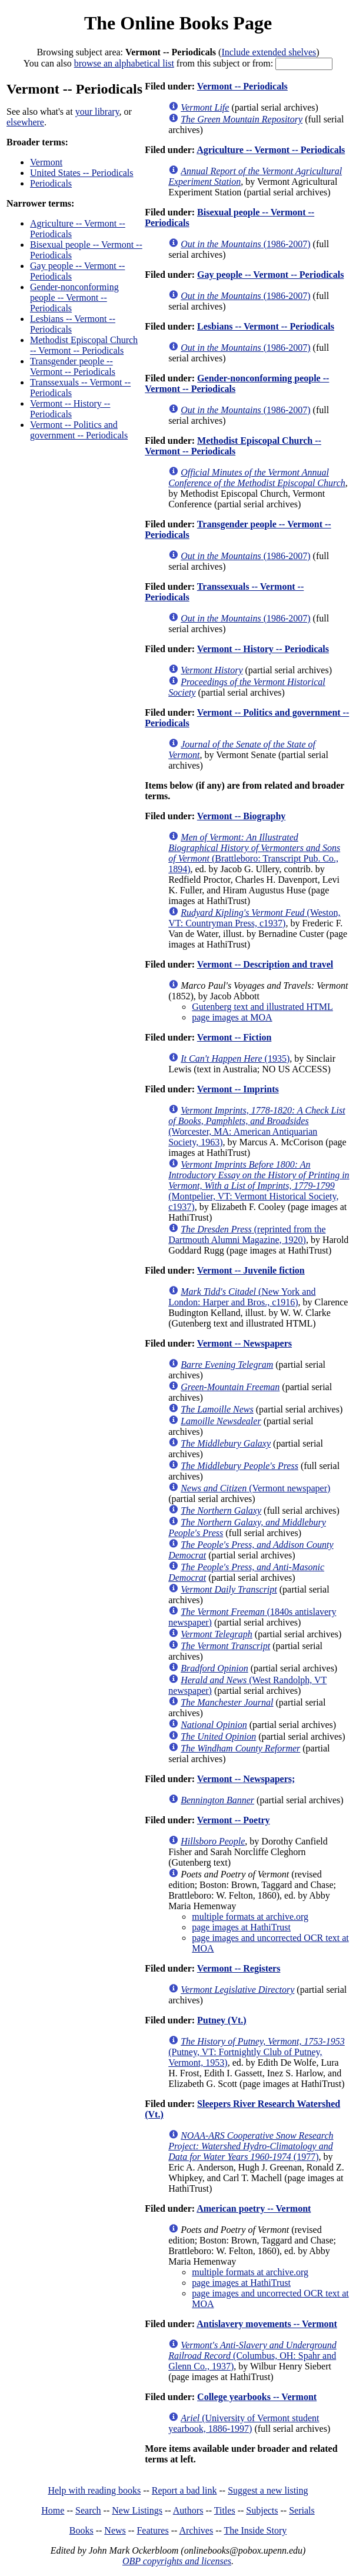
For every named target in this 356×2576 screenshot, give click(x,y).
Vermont (46, 162)
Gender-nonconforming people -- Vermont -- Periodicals (74, 297)
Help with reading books (94, 2490)
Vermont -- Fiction (234, 1037)
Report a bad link (184, 2490)
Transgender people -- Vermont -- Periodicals (72, 366)
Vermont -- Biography (241, 816)
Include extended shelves (268, 52)
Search (88, 2510)
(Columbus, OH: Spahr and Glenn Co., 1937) (252, 2355)
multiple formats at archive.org (250, 1917)
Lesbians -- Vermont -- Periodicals (265, 326)
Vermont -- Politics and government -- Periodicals (79, 430)
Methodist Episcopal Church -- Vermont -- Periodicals (84, 345)
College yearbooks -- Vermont (257, 2397)
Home (52, 2510)
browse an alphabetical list (124, 63)
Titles (224, 2510)
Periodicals (51, 183)
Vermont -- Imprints (238, 1089)
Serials (302, 2510)
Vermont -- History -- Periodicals (70, 408)
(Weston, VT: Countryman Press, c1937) (254, 918)
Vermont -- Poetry (233, 1820)
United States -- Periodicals (82, 173)
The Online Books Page (178, 23)
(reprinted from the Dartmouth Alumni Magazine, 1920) (246, 1234)
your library (97, 112)
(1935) (235, 1058)
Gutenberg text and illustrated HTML (262, 1007)
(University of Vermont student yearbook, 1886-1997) (243, 2423)
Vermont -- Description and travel (265, 964)
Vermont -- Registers (239, 1968)
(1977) (250, 2146)
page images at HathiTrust (241, 1927)
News (114, 2530)
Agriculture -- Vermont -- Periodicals (271, 150)
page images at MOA (232, 1017)
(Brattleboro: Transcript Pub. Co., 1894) (254, 853)
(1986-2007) (245, 244)
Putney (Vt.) (222, 2020)
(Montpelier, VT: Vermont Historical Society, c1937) (258, 1185)
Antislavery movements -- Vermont (267, 2324)
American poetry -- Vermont (254, 2208)
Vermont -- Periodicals (242, 86)
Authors (188, 2510)
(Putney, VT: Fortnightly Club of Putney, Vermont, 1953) (256, 2052)
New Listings (137, 2510)
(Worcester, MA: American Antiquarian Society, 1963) (256, 1126)
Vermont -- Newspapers (244, 1343)
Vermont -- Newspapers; (246, 1779)
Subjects (262, 2510)
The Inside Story (255, 2530)
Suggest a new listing (268, 2490)
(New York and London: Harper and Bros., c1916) (241, 1297)
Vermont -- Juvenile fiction (251, 1270)
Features (152, 2530)
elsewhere (25, 122)
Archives (196, 2530)
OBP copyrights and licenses (176, 2561)
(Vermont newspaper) (255, 1488)
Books (81, 2530)
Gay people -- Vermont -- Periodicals (270, 275)
